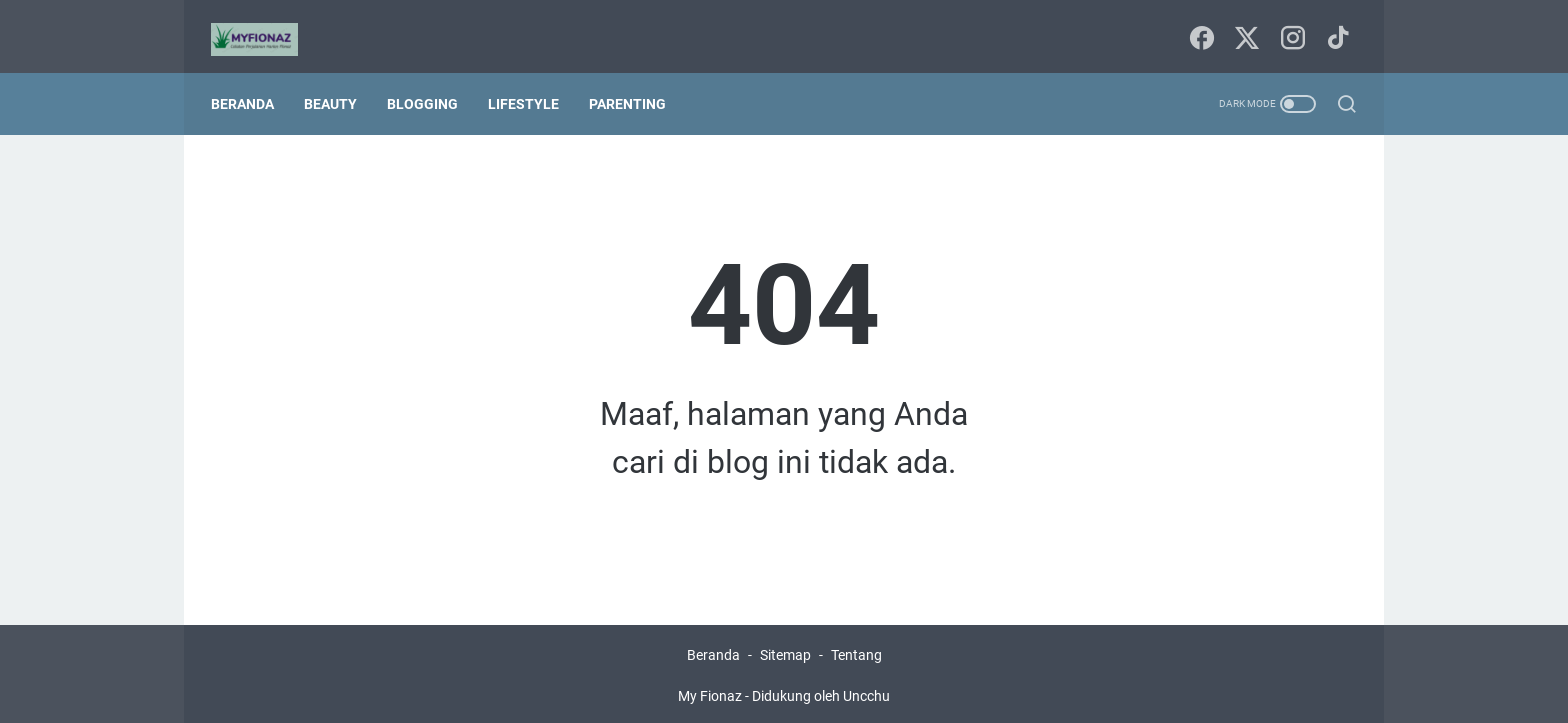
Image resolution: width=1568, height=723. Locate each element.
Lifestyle (532, 82)
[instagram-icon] (1289, 25)
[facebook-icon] (1199, 25)
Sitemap (785, 651)
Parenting (636, 82)
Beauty (339, 82)
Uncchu (866, 692)
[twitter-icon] (1244, 25)
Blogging (431, 82)
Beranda (251, 82)
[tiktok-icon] (1334, 25)
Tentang (856, 651)
